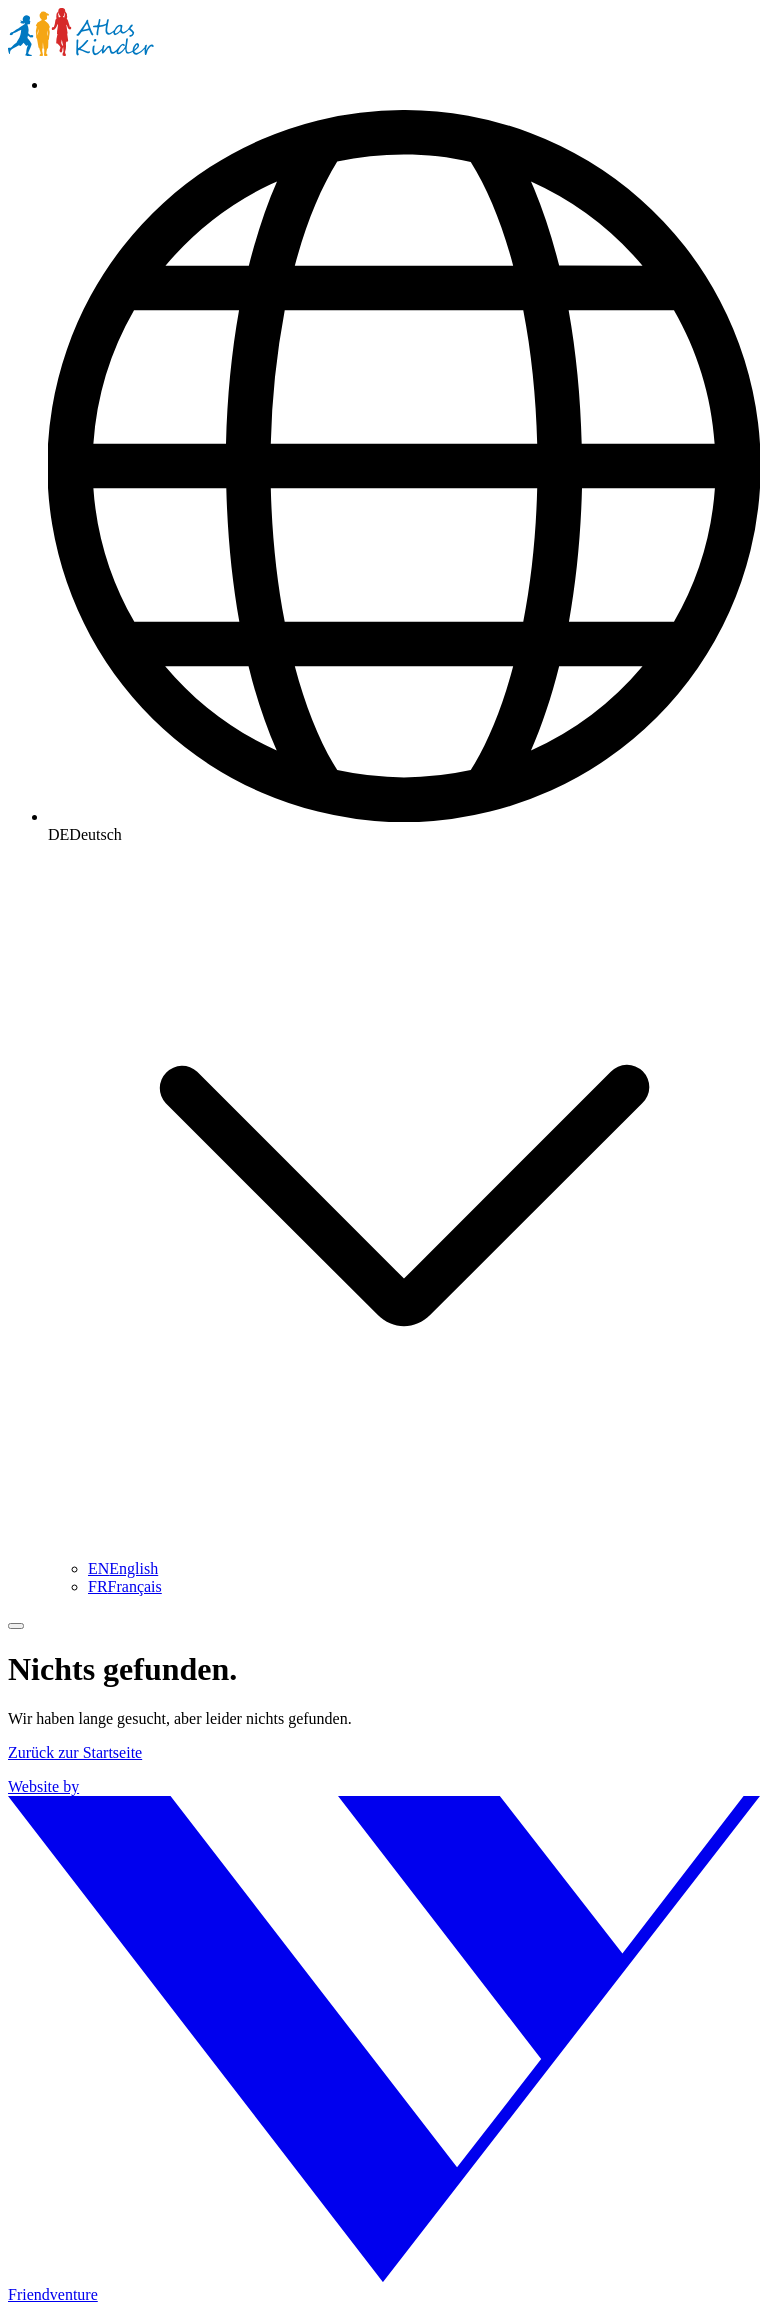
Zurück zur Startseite (75, 1752)
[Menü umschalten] (16, 1626)
